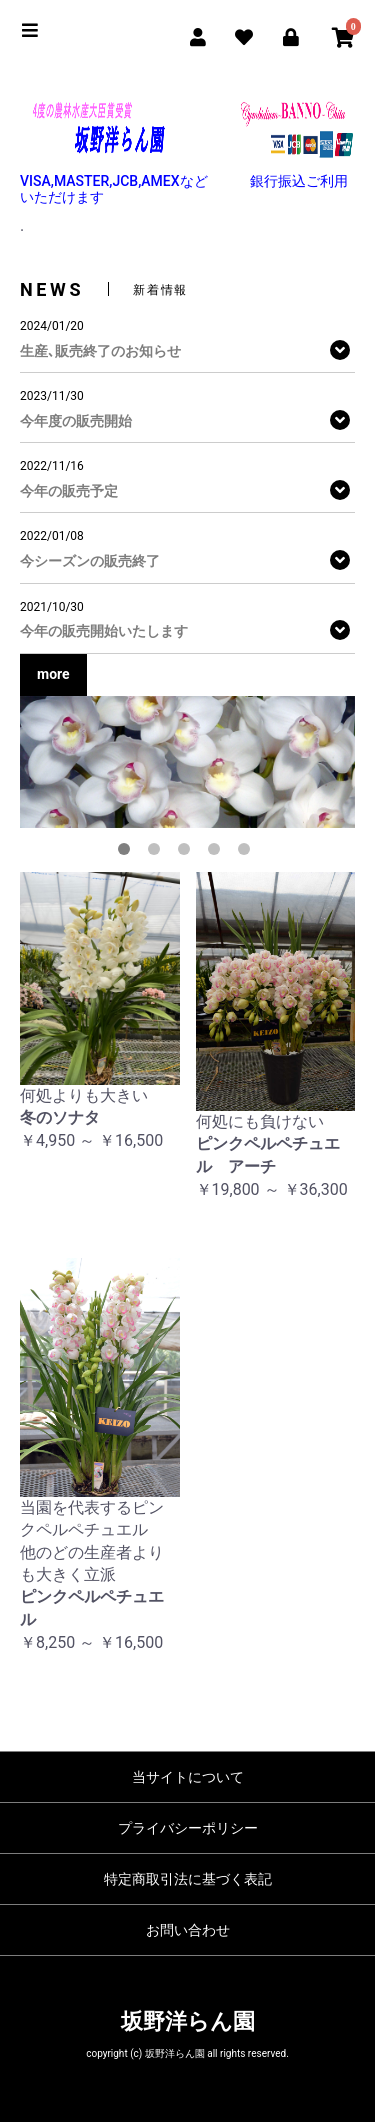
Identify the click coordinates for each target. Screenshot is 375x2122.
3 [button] (188, 853)
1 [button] (128, 853)
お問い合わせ (188, 1930)
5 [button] (248, 853)
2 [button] (158, 853)
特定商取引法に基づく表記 (188, 1879)
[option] (187, 762)
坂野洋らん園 (188, 2021)
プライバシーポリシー (188, 1828)
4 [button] (218, 853)
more (53, 674)
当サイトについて (188, 1777)
